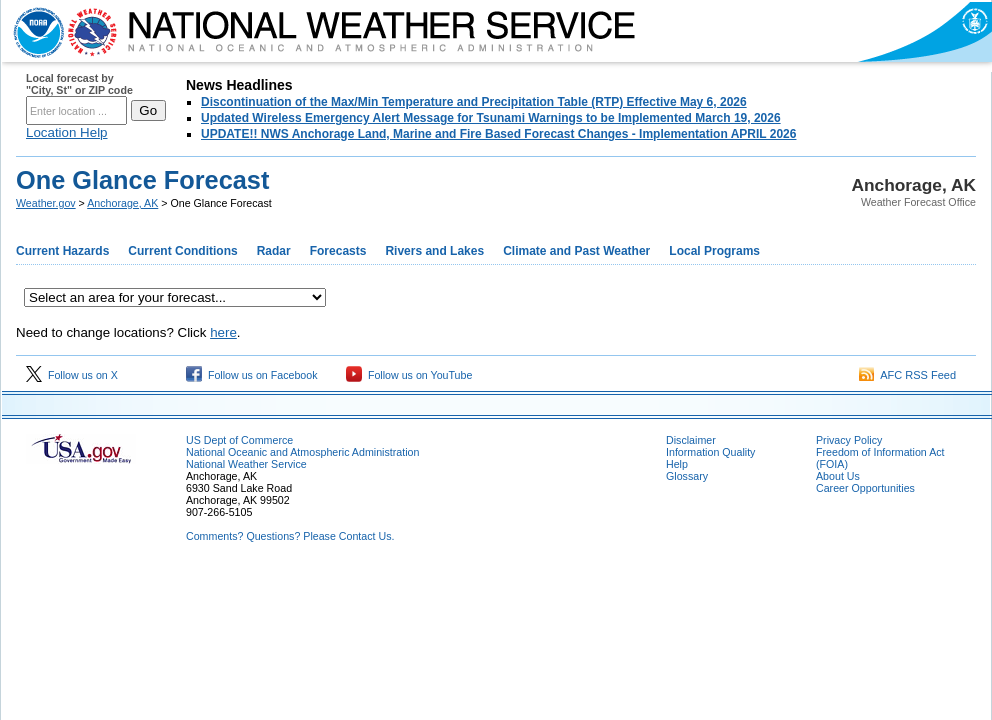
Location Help (67, 132)
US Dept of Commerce (239, 440)
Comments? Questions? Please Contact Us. (290, 536)
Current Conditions (182, 251)
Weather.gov (46, 203)
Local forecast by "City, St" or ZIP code (79, 84)
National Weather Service (246, 464)
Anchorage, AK (122, 203)
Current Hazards (62, 251)
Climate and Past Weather (576, 251)
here (223, 332)
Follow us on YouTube (409, 375)
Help (677, 464)
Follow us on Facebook (252, 375)
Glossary (687, 476)
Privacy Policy (849, 440)
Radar (274, 251)
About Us (838, 476)
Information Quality (710, 452)
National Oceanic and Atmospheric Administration (302, 452)
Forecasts (338, 251)
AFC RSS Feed (907, 375)
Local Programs (714, 251)
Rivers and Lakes (434, 251)
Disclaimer (691, 440)
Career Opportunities (865, 488)
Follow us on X (72, 375)
